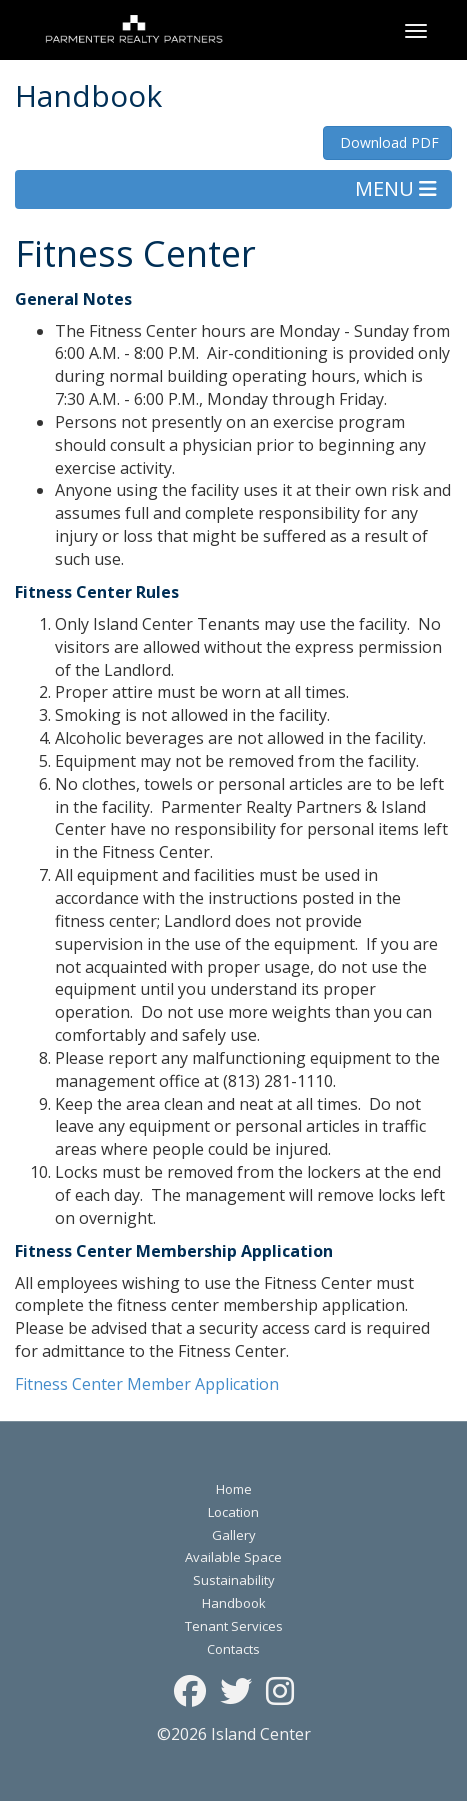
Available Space (233, 1557)
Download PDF (387, 142)
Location (233, 1512)
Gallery (234, 1535)
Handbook (234, 1603)
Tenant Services (234, 1626)
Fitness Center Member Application (147, 1384)
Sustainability (234, 1580)
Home (234, 1489)
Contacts (233, 1649)
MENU (396, 188)
